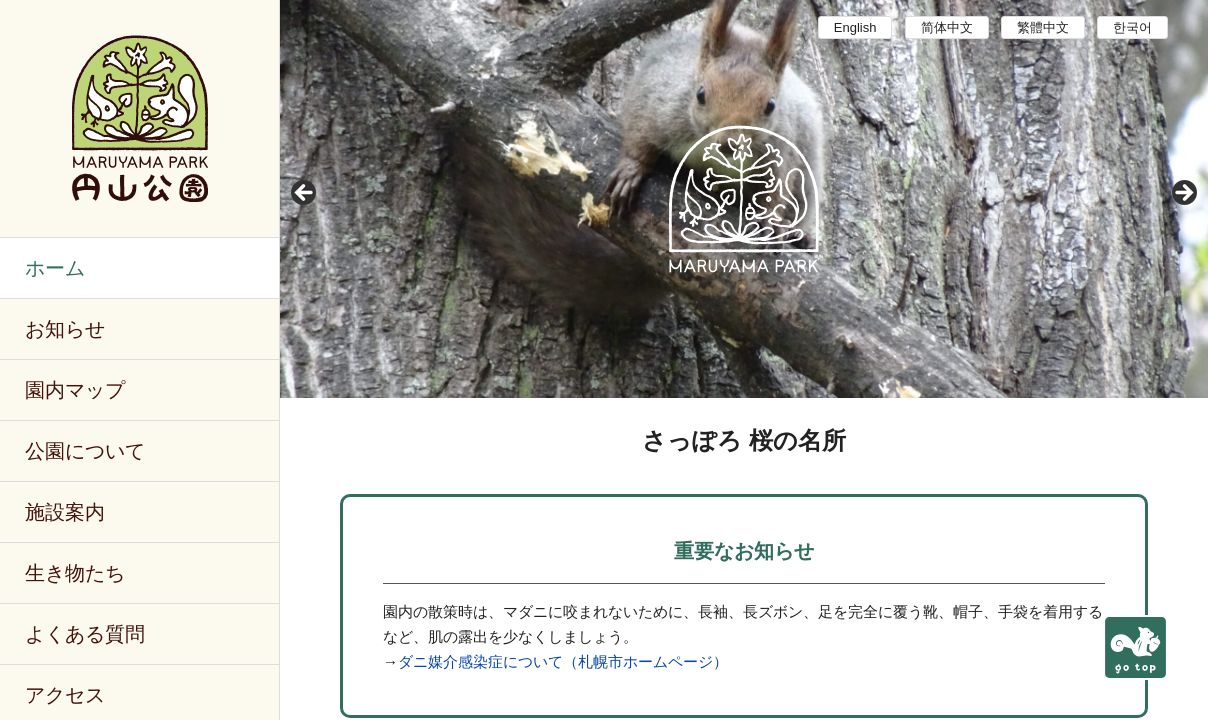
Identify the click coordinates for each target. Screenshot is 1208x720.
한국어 (1132, 27)
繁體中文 (1043, 27)
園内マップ (75, 390)
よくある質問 (85, 634)
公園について (85, 451)
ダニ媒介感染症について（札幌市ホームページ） (563, 661)
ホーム (55, 268)
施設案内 (65, 512)
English (855, 27)
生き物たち (75, 573)
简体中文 (947, 27)
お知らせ (65, 329)
